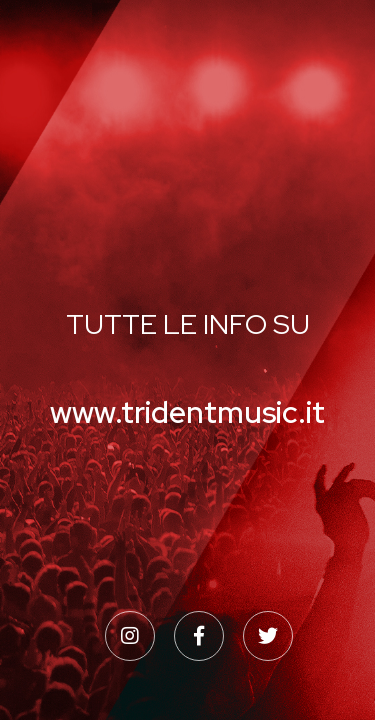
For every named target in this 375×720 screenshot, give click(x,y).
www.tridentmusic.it (187, 412)
